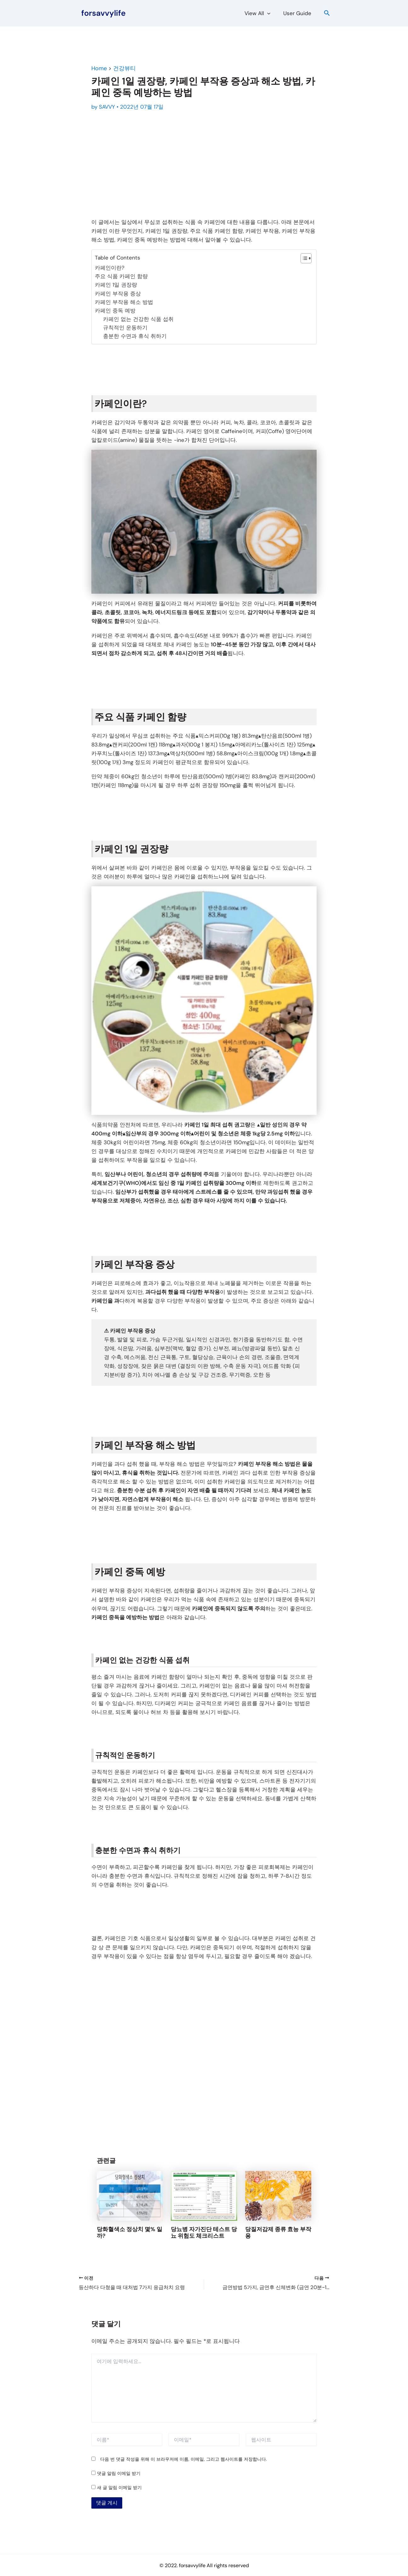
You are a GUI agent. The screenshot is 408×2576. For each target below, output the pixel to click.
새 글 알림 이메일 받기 (119, 2487)
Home (99, 68)
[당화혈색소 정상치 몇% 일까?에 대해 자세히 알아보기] (130, 2195)
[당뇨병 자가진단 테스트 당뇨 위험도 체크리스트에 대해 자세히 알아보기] (204, 2195)
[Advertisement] (204, 165)
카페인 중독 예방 (115, 310)
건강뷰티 (124, 68)
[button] (270, 13)
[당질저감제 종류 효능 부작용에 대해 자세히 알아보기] (278, 2195)
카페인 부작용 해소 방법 (124, 302)
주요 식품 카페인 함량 (121, 276)
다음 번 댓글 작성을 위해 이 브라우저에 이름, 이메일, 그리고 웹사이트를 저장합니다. (183, 2459)
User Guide (298, 13)
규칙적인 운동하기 (125, 327)
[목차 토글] (303, 258)
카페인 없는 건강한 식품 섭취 (138, 319)
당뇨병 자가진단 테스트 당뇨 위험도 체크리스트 (204, 2232)
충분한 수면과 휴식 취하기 (135, 336)
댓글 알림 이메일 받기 (119, 2473)
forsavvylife (103, 13)
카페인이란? (109, 267)
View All (260, 13)
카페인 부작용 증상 (118, 293)
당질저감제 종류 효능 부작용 (278, 2232)
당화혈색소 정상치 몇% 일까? (129, 2232)
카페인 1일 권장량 (116, 284)
